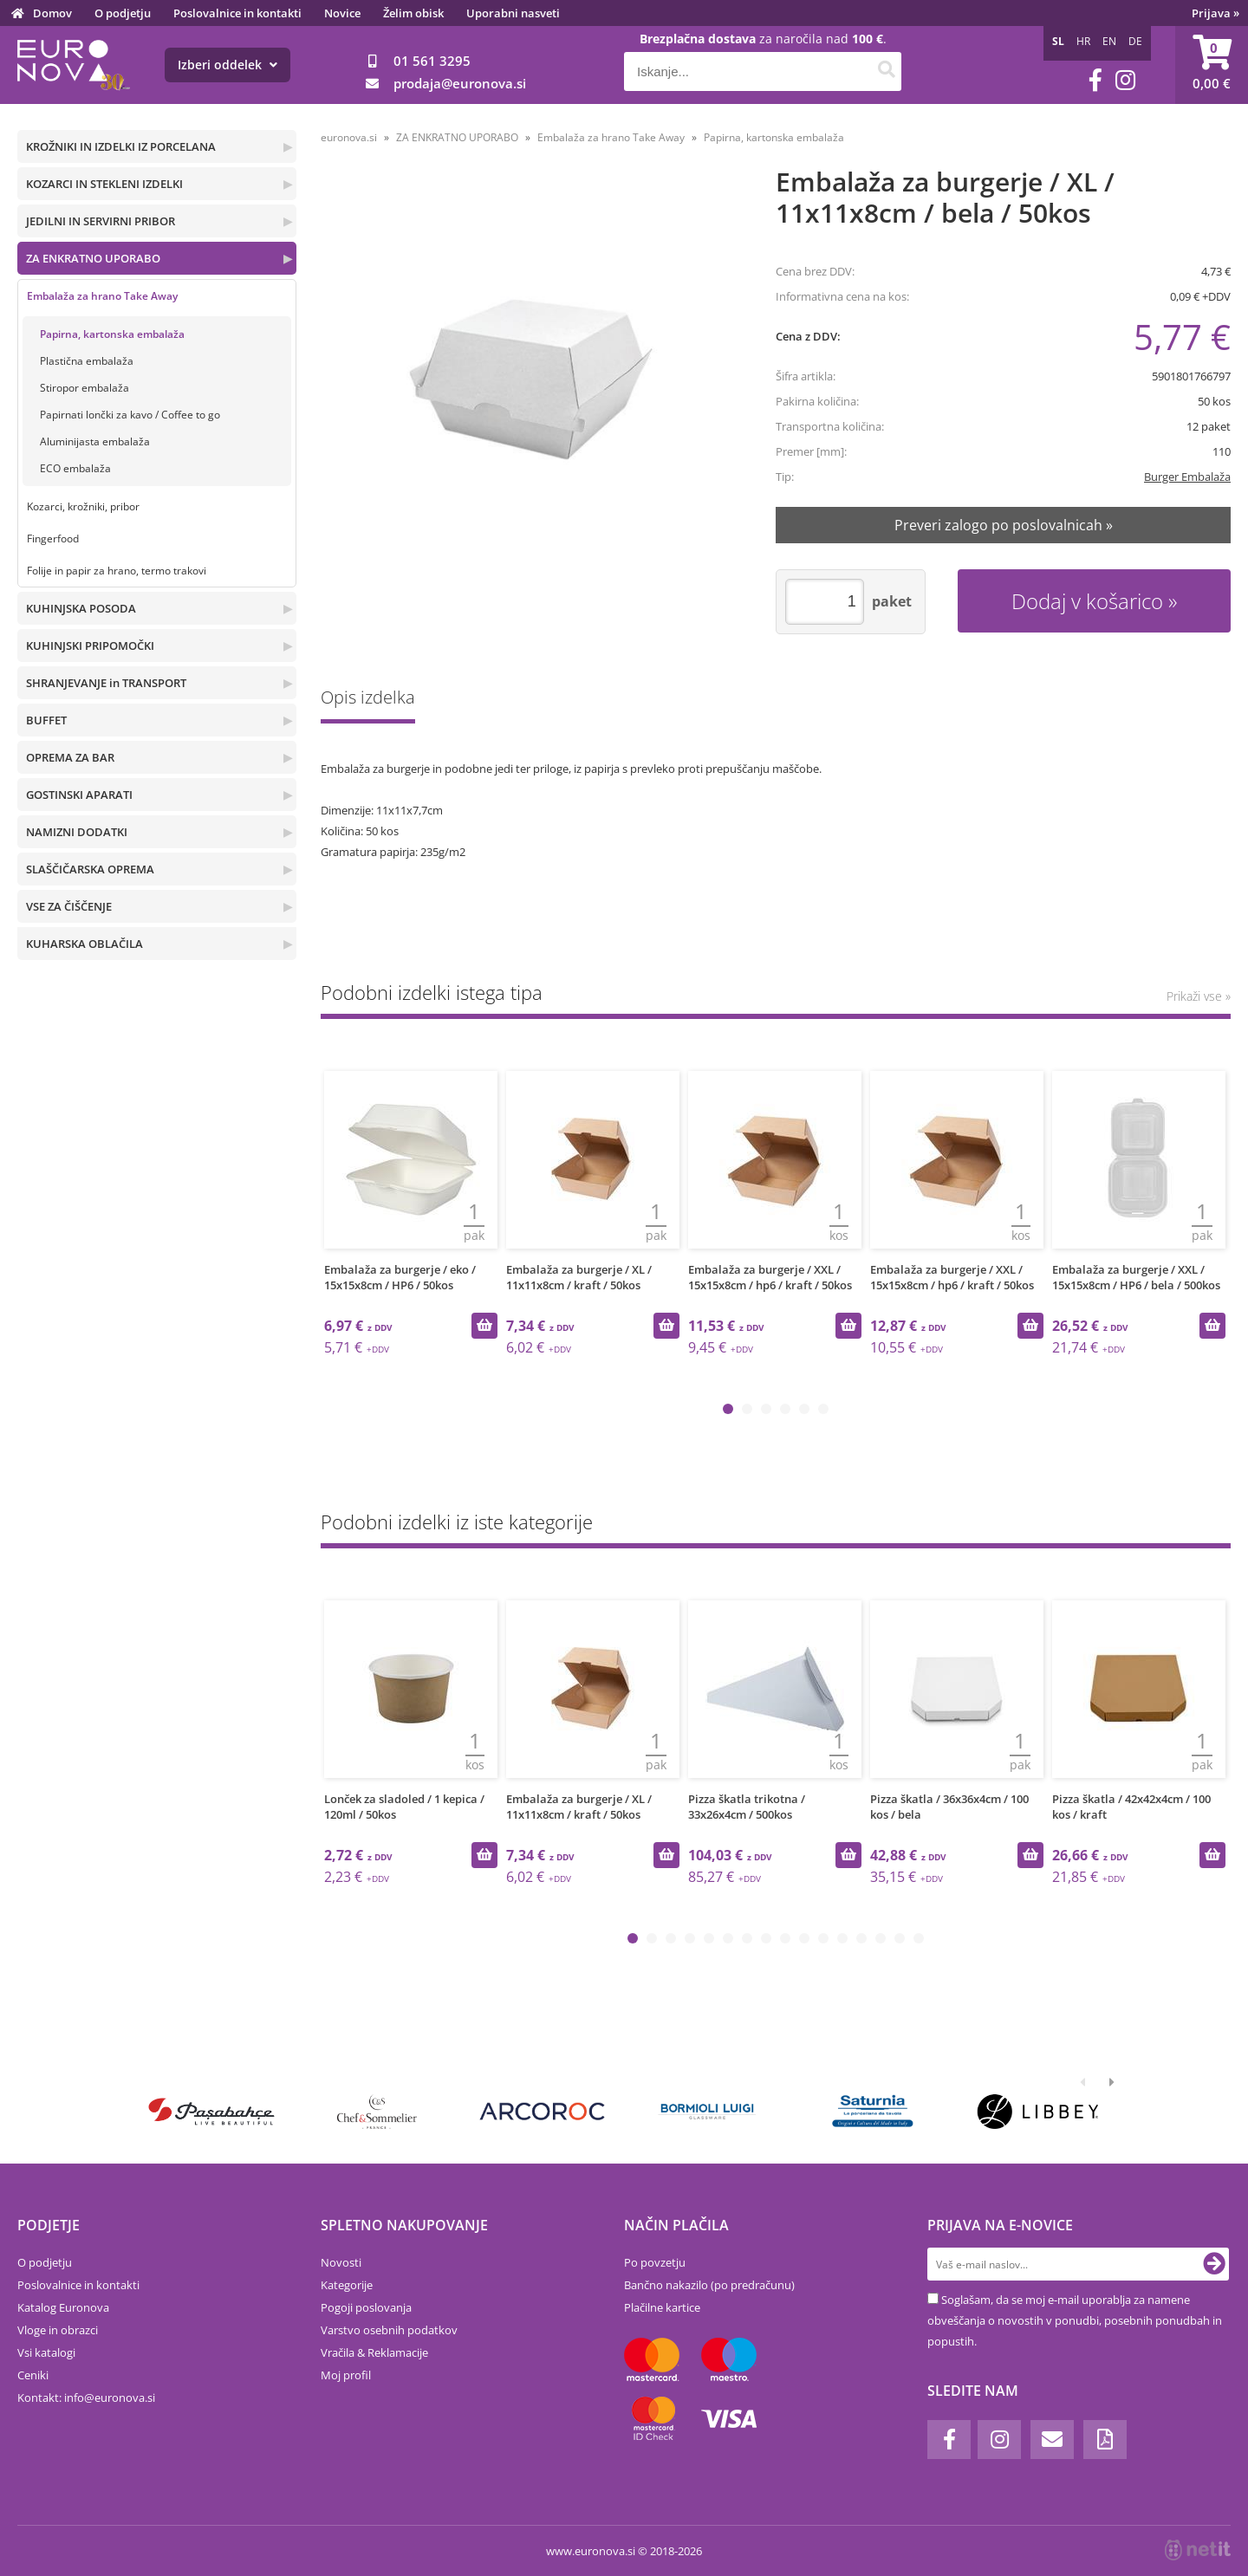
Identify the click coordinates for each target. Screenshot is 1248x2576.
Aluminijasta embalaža (95, 441)
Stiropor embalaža (84, 387)
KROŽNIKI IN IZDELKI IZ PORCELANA (121, 146)
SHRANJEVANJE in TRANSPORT (106, 683)
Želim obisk (413, 13)
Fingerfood (53, 538)
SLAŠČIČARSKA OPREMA (90, 869)
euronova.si (349, 137)
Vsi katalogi (46, 2352)
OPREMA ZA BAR (70, 757)
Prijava (1215, 13)
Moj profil (346, 2375)
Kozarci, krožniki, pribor (83, 506)
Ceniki (33, 2375)
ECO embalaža (75, 468)
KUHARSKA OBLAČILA (84, 943)
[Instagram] (1125, 80)
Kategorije (347, 2285)
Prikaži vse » (1199, 996)
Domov (52, 13)
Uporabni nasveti (513, 13)
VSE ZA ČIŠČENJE (69, 906)
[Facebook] (1095, 80)
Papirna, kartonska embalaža (112, 334)
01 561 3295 (432, 60)
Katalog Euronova (63, 2307)
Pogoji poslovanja (366, 2307)
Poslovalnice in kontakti (237, 13)
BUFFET (46, 720)
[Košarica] (1211, 65)
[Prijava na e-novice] (1214, 2264)
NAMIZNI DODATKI (76, 832)
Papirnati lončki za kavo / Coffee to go (130, 414)
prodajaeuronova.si (459, 83)
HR (1083, 41)
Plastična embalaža (86, 361)
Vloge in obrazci (57, 2330)
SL (1058, 41)
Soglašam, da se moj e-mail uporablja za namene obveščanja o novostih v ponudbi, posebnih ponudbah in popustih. (1074, 2320)
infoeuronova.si (109, 2397)
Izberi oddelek (227, 64)
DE (1135, 41)
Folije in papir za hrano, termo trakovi (116, 570)
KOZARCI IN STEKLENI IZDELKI (104, 183)
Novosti (341, 2262)
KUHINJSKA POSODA (81, 608)
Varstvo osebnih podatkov (389, 2330)
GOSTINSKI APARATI (79, 794)
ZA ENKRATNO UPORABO (93, 258)
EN (1109, 41)
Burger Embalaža (1187, 476)
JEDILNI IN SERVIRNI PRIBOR (100, 221)
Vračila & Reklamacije (374, 2352)
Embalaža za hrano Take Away (102, 296)
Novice (342, 13)
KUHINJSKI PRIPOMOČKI (90, 645)
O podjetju (122, 13)
